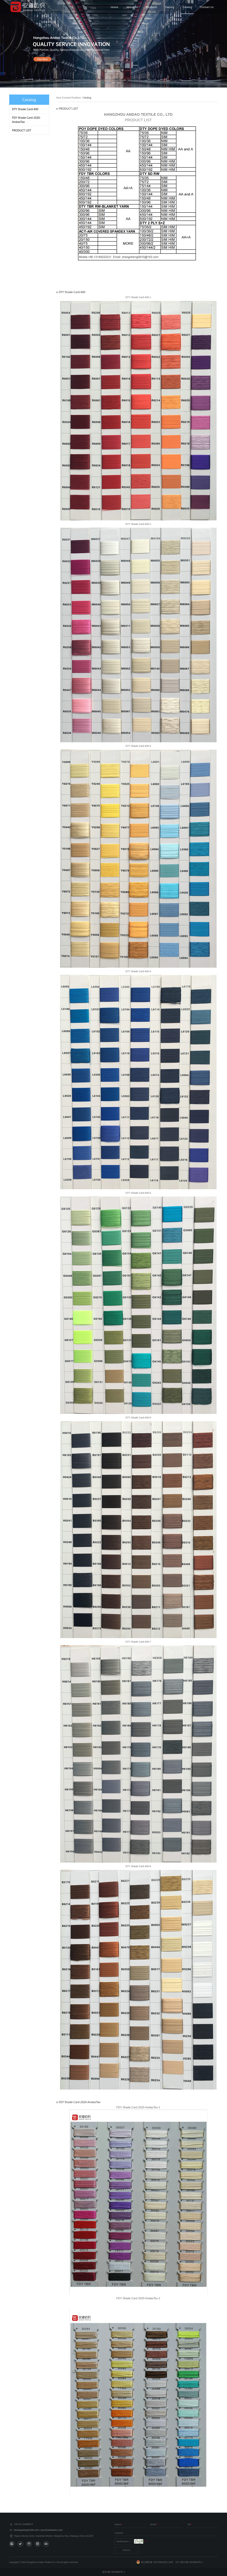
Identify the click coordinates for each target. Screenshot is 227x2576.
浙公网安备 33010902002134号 (157, 2562)
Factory (169, 7)
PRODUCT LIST (21, 130)
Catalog (187, 7)
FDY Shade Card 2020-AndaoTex (26, 120)
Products (151, 7)
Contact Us (207, 7)
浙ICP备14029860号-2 (191, 2562)
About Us (132, 7)
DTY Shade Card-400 (25, 109)
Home (114, 7)
